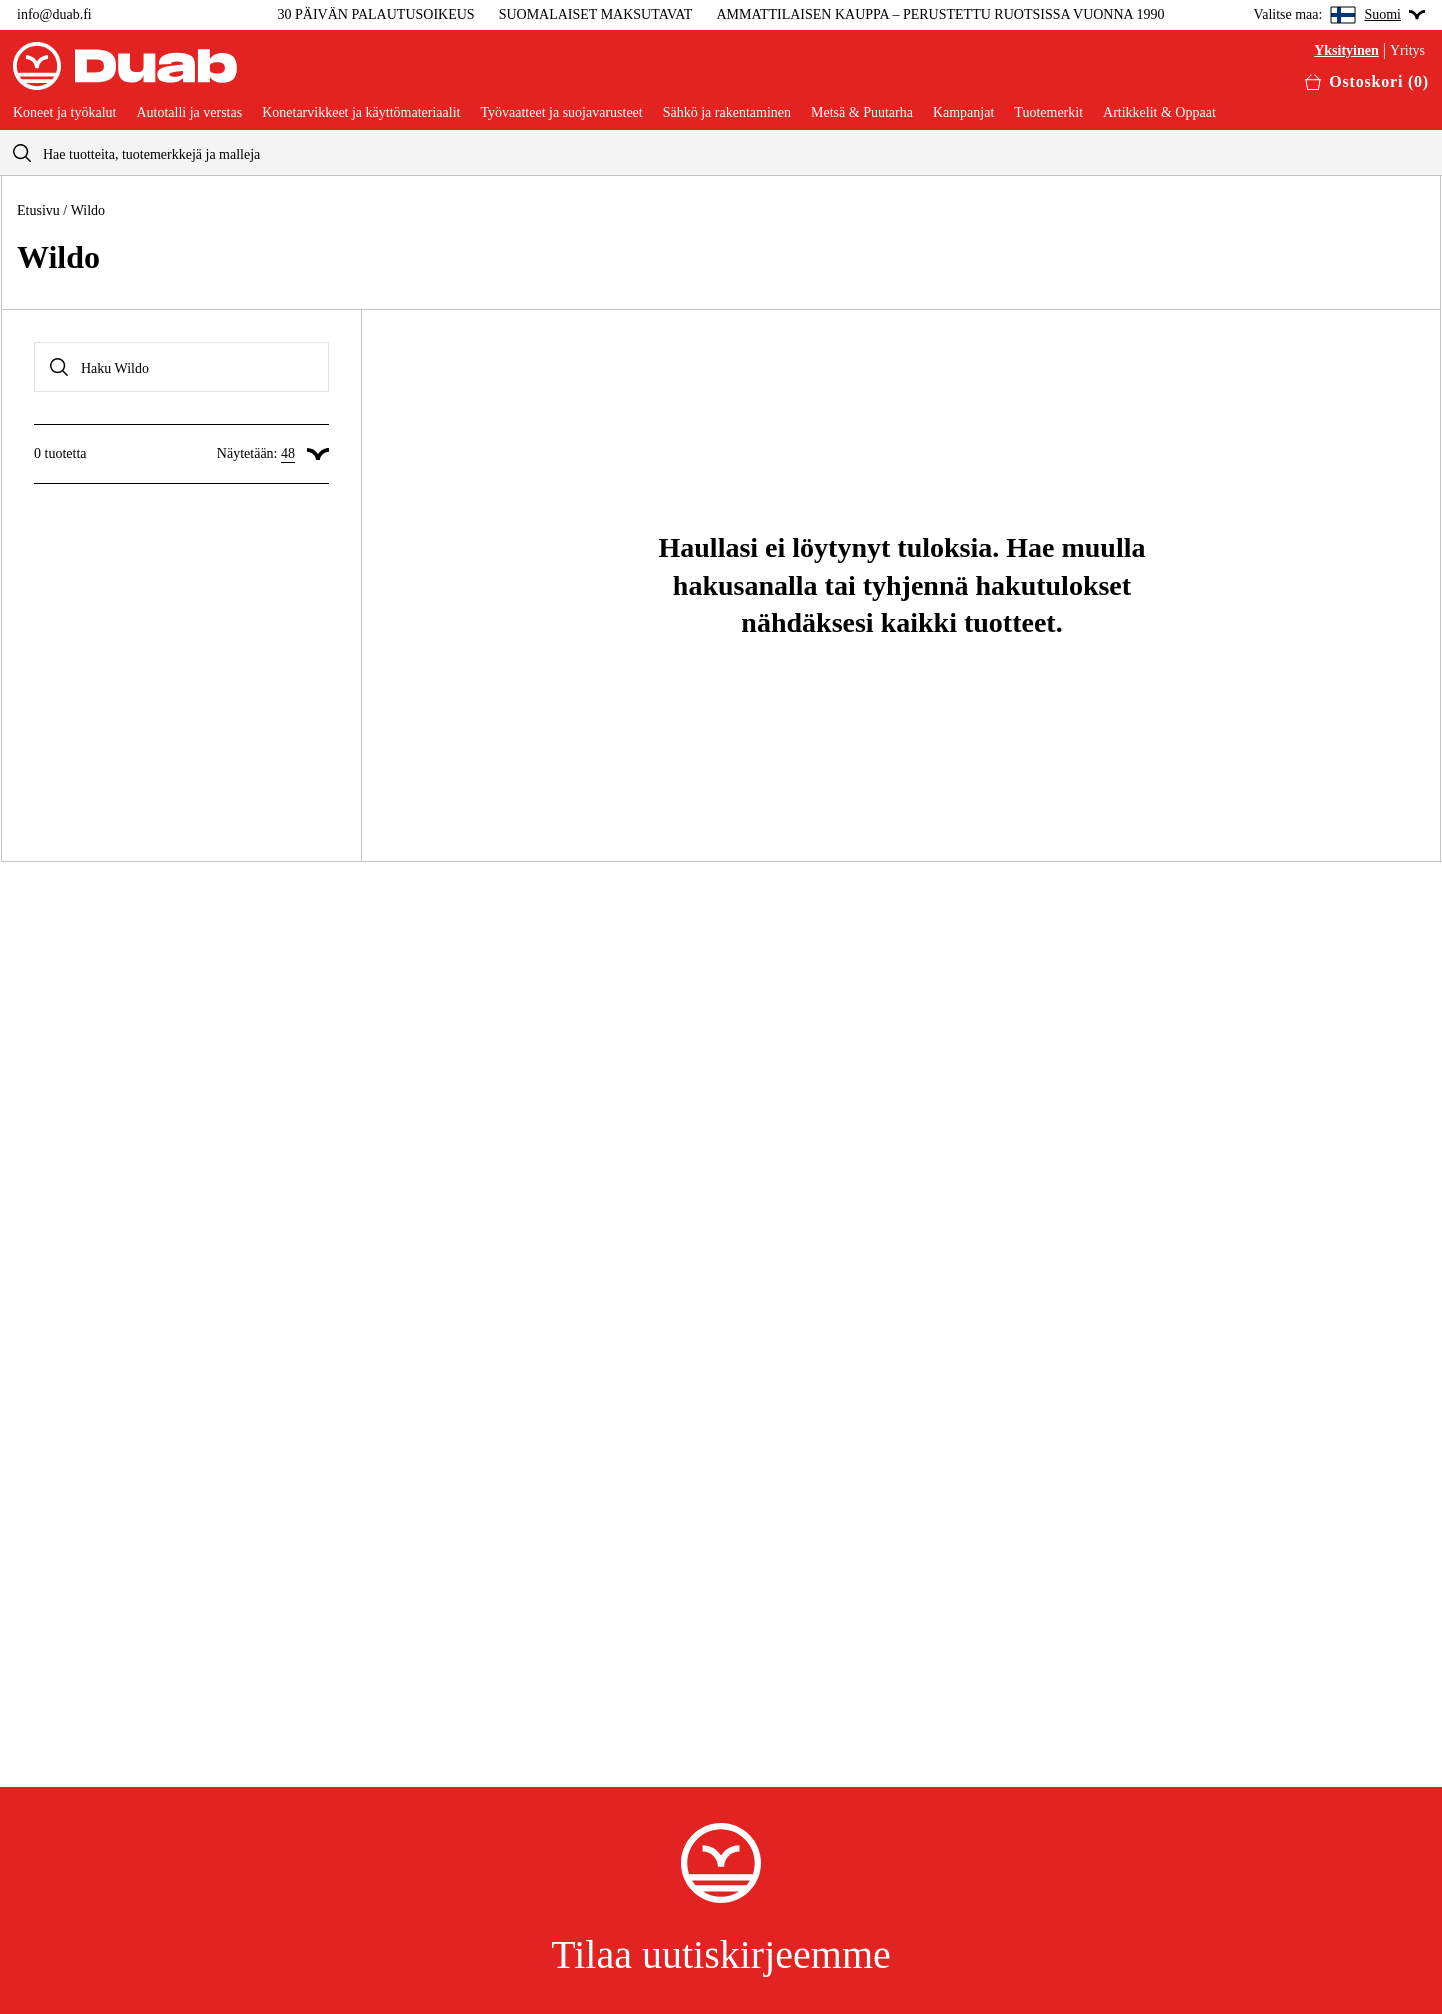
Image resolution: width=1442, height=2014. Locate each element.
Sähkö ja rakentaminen (727, 113)
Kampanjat (963, 113)
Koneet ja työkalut (64, 113)
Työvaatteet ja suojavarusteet (561, 113)
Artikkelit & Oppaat (1159, 113)
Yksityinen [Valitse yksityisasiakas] (1346, 51)
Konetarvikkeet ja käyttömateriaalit (361, 113)
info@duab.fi (54, 14)
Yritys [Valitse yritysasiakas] (1407, 51)
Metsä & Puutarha (862, 113)
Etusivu (38, 210)
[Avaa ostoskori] (1367, 82)
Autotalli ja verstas (189, 113)
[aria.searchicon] (22, 152)
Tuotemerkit (1048, 113)
